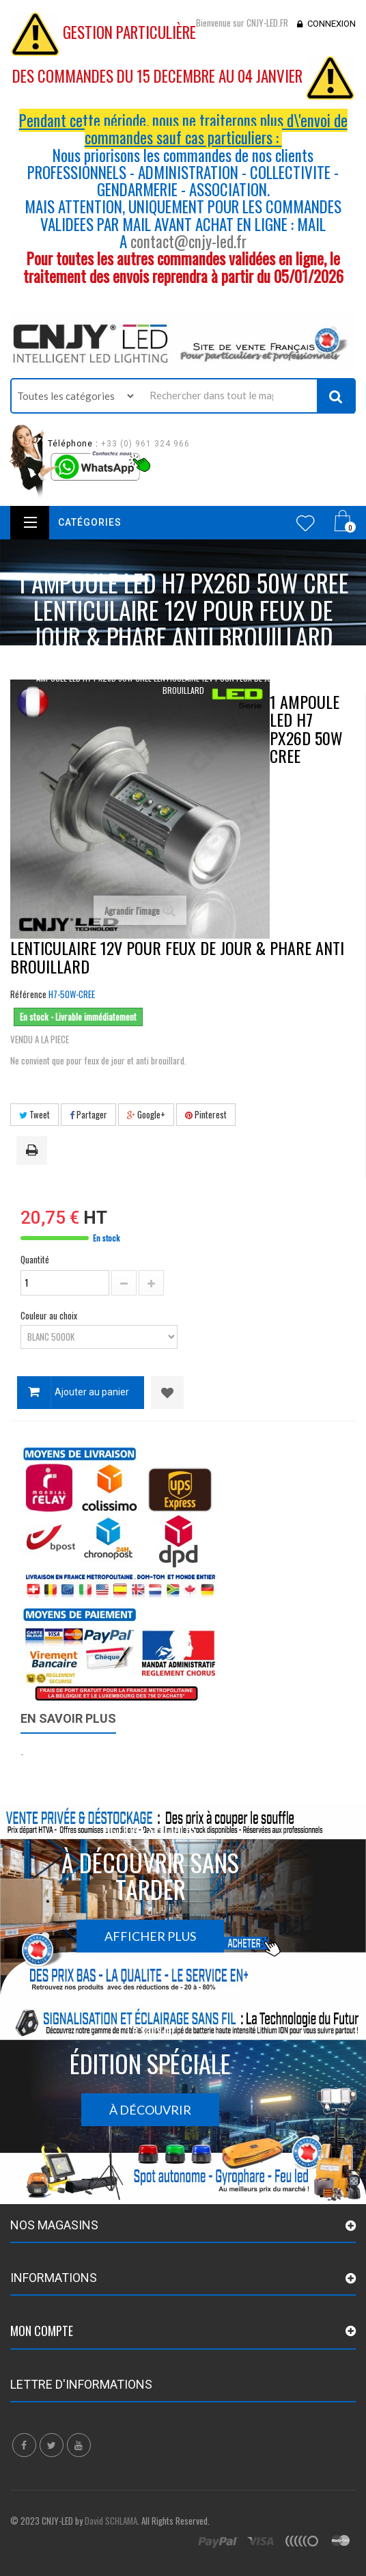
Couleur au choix (49, 1315)
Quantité (34, 1259)
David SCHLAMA (111, 2520)
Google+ (146, 1114)
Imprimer (34, 1151)
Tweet (34, 1114)
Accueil (46, 663)
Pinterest (206, 1114)
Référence (28, 994)
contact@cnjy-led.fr (188, 241)
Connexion (331, 23)
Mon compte (41, 2330)
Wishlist (306, 523)
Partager (88, 1114)
